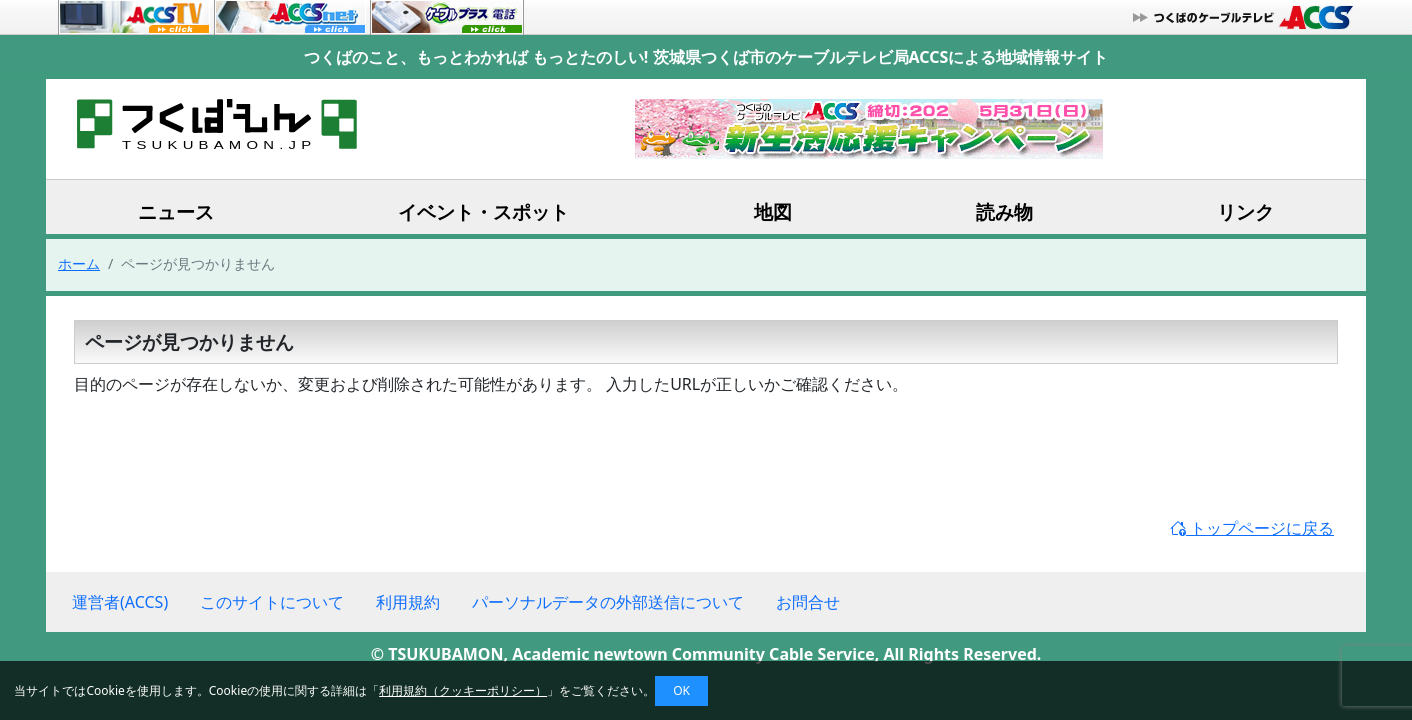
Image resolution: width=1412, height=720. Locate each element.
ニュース (176, 211)
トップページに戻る (1252, 528)
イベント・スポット (483, 211)
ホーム (79, 263)
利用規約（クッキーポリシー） (463, 690)
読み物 (1004, 211)
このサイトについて (272, 602)
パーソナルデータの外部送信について (608, 602)
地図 (773, 211)
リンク (1245, 211)
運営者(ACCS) (120, 602)
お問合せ (808, 602)
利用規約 (408, 602)
